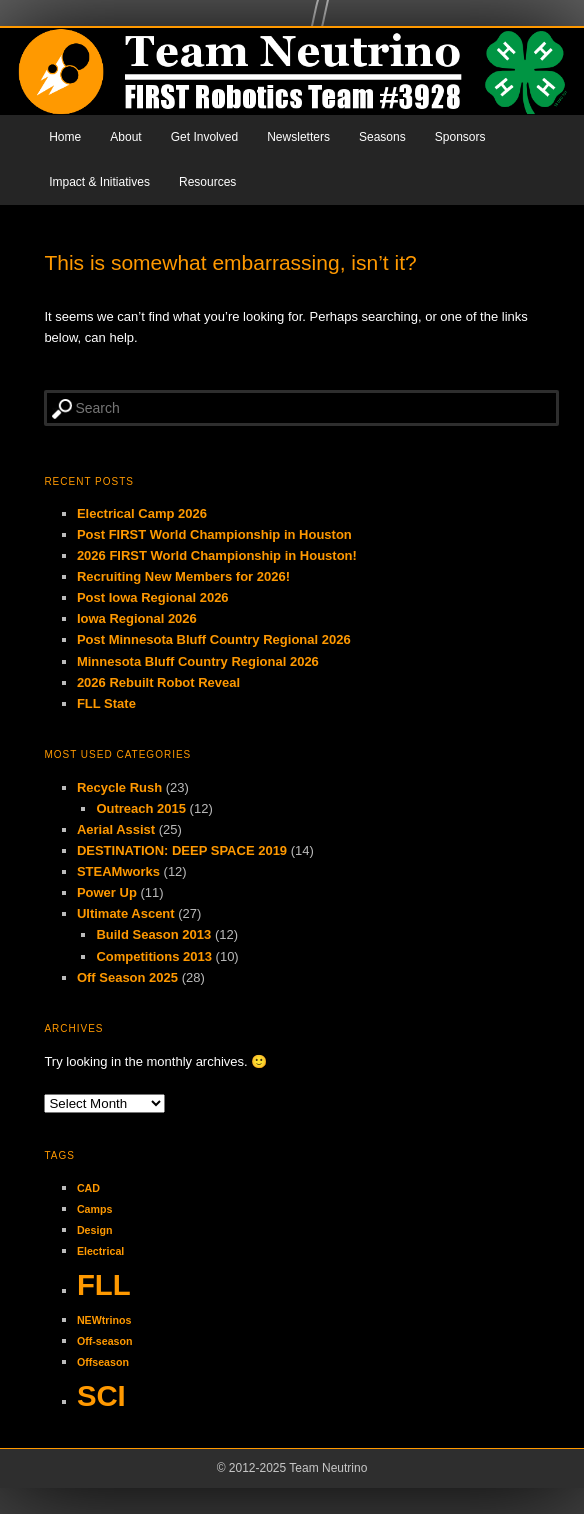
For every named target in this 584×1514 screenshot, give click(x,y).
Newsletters (298, 137)
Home (65, 137)
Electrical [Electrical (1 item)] (100, 1251)
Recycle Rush (119, 787)
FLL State (106, 703)
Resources (207, 182)
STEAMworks (118, 871)
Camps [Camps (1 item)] (95, 1209)
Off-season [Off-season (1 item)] (105, 1341)
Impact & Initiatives (99, 182)
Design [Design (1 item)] (95, 1230)
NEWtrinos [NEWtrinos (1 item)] (104, 1320)
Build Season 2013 (153, 934)
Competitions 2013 (154, 956)
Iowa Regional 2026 (137, 618)
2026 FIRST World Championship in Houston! (217, 555)
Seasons (382, 137)
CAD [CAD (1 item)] (88, 1188)
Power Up (107, 892)
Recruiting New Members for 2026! (183, 576)
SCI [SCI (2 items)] (101, 1395)
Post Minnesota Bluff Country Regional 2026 (214, 639)
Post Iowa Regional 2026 (153, 597)
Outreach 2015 (141, 808)
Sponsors (460, 137)
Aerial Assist (116, 829)
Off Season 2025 (127, 977)
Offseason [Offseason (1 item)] (103, 1362)
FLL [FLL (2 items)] (104, 1284)
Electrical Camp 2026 (142, 513)
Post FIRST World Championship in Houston (214, 534)
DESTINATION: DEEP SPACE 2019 (182, 850)
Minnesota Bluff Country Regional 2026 (198, 661)
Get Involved (204, 137)
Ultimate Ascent (126, 913)
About (125, 137)
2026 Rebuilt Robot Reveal (158, 682)
